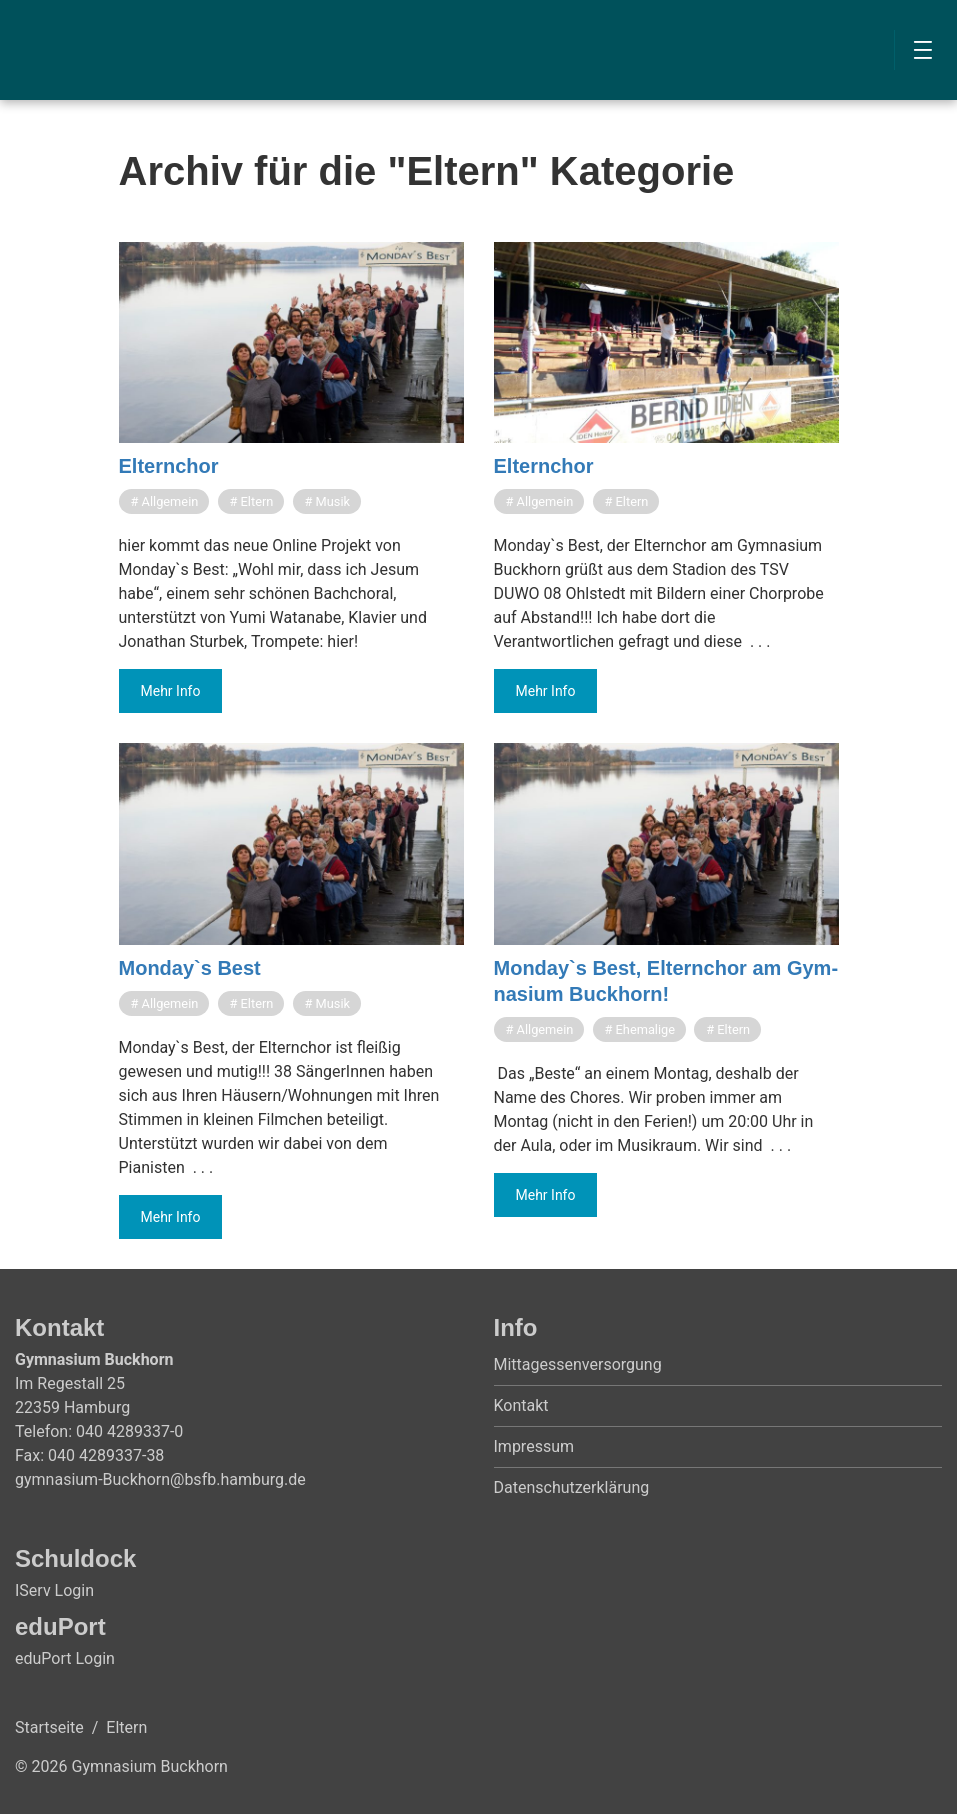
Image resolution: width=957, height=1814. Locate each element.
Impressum (534, 1446)
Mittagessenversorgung (578, 1364)
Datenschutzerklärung (572, 1487)
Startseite (49, 1727)
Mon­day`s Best (190, 968)
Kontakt (521, 1405)
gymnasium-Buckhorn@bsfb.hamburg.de (160, 1479)
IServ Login (54, 1590)
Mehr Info (171, 691)
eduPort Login (65, 1658)
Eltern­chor (169, 466)
